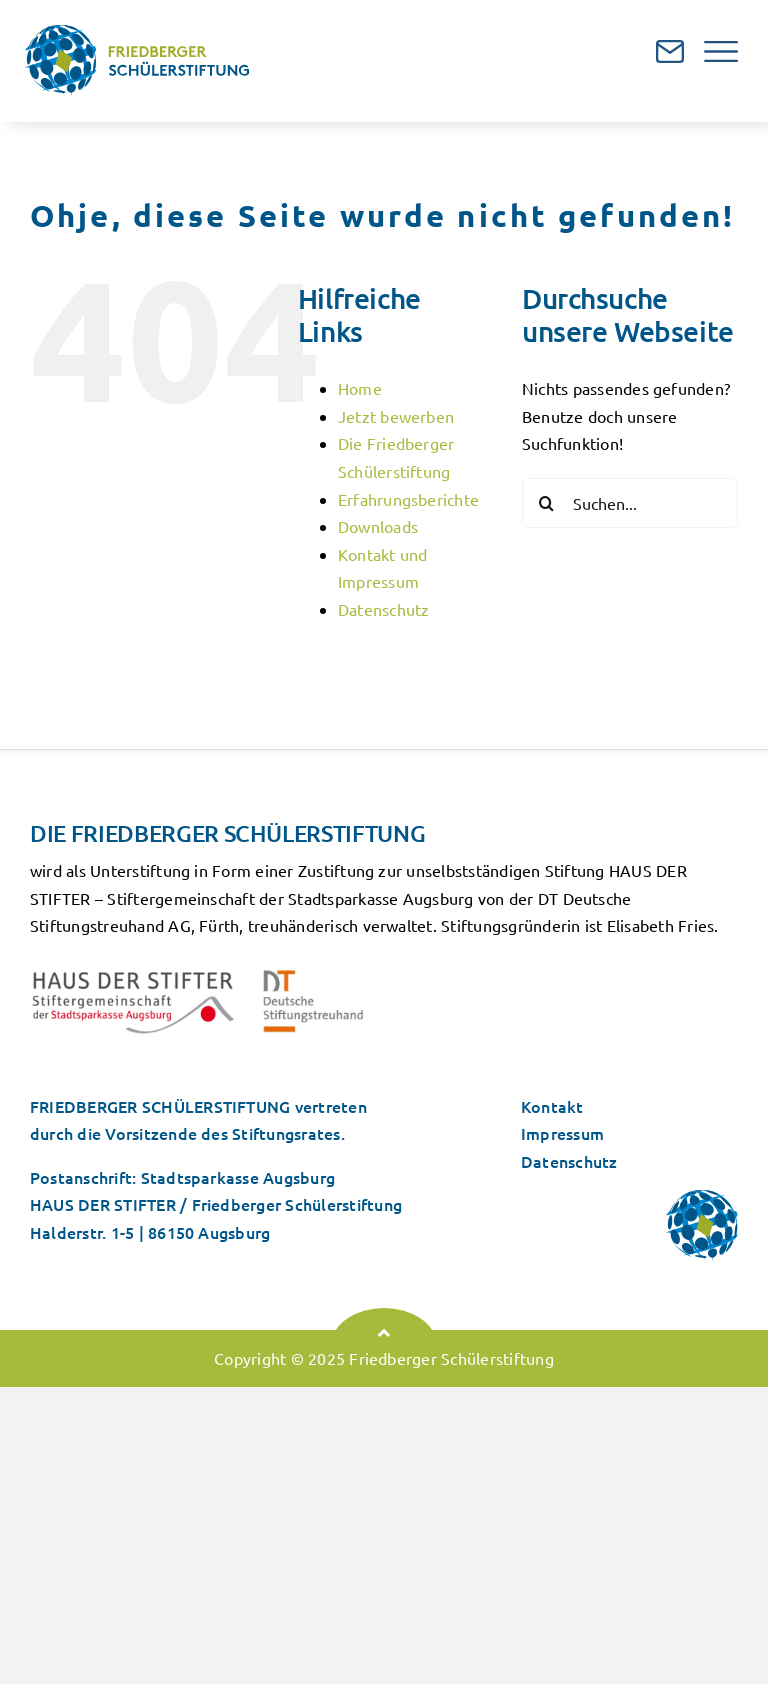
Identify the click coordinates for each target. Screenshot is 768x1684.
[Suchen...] (630, 503)
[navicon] (721, 49)
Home (360, 388)
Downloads (378, 526)
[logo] (137, 33)
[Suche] (547, 503)
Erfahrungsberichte (408, 499)
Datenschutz (384, 609)
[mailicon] (670, 48)
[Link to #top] (384, 1332)
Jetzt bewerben (396, 416)
